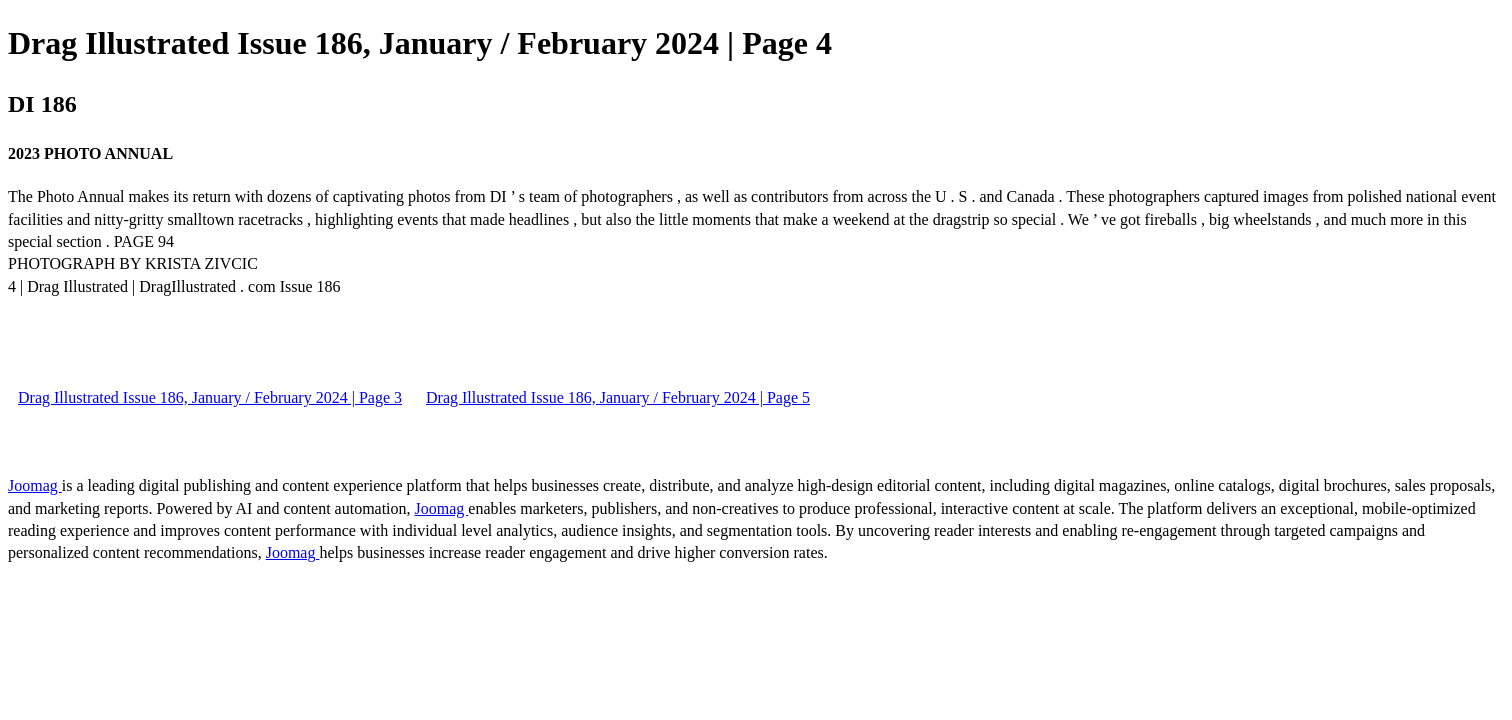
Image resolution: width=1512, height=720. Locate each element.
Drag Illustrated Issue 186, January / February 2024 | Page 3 (210, 397)
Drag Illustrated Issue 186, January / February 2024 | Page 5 (618, 397)
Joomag (35, 485)
